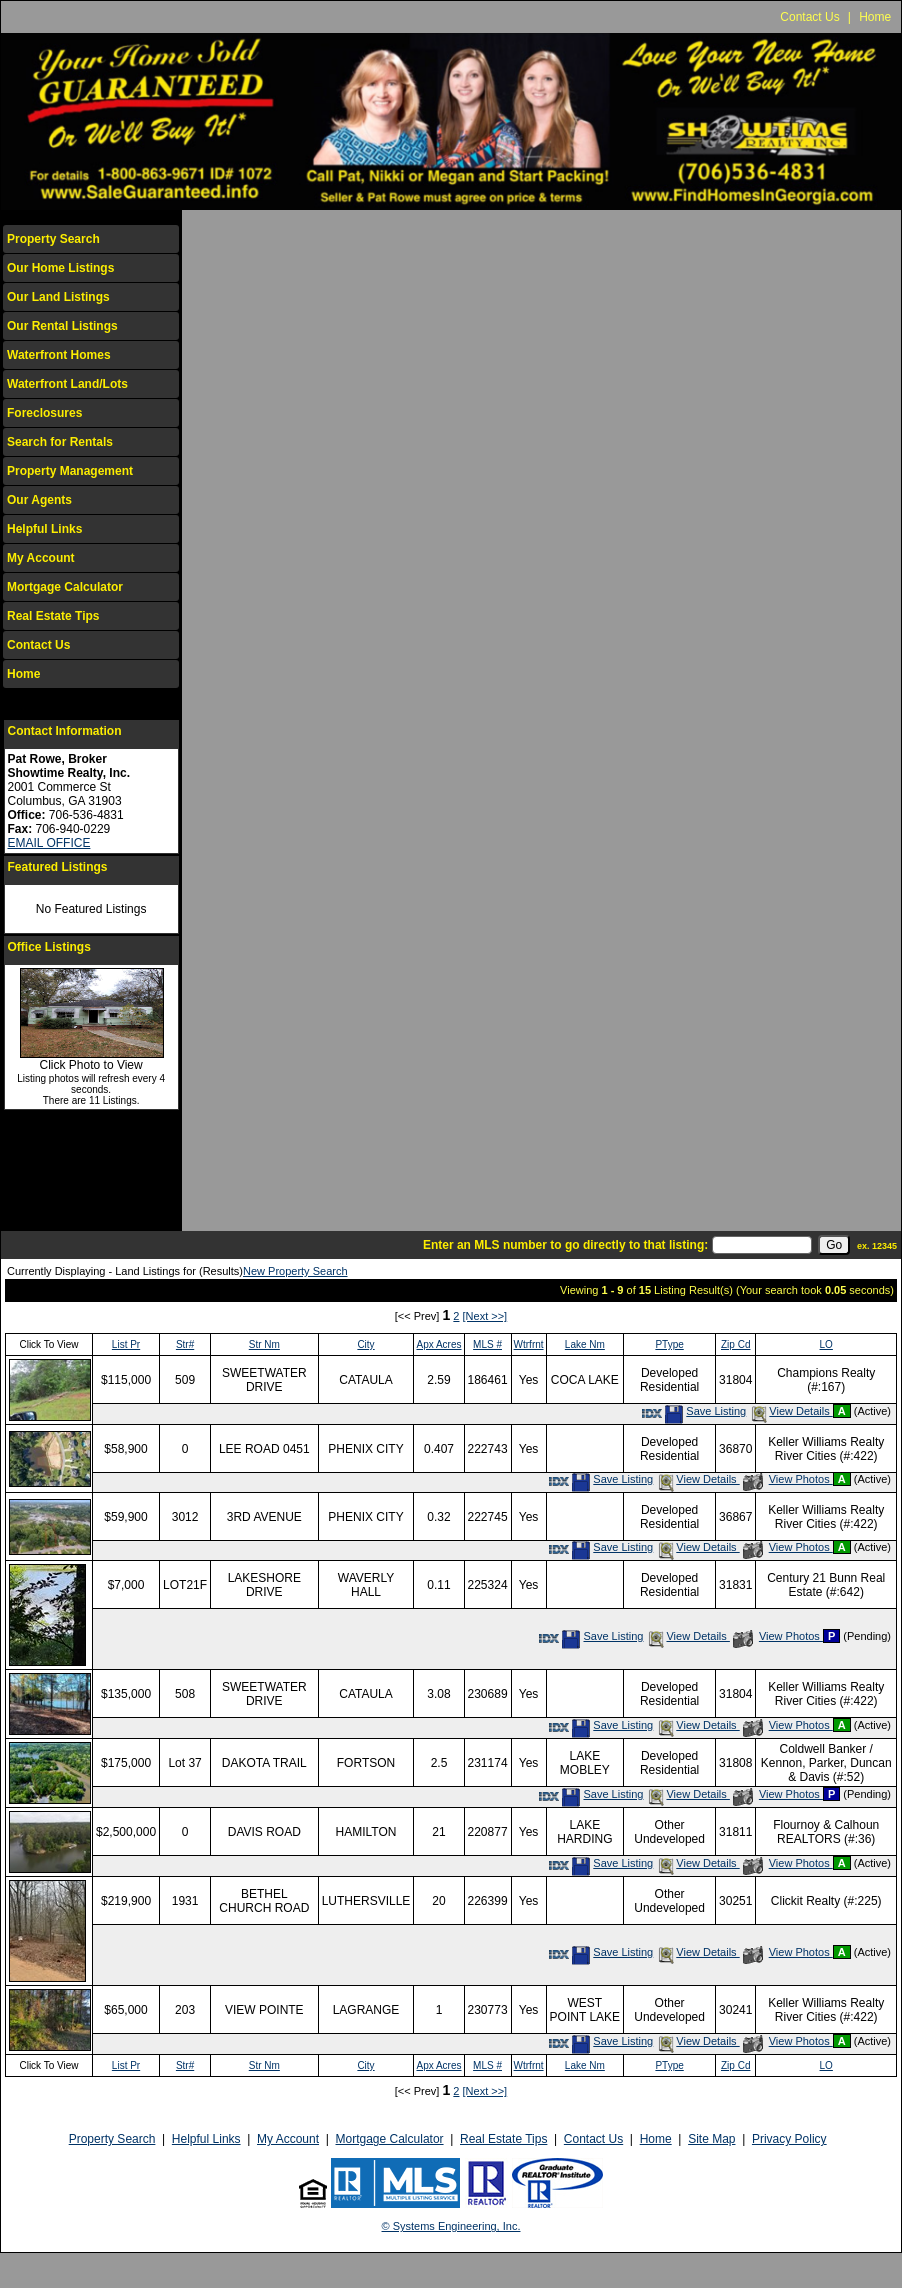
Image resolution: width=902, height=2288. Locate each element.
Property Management (70, 471)
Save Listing (705, 1411)
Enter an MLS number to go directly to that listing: (565, 1245)
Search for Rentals (60, 442)
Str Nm (264, 1344)
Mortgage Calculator (65, 587)
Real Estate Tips (53, 616)
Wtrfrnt (529, 1344)
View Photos (788, 1479)
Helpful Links (44, 529)
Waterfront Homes (59, 355)
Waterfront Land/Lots (67, 384)
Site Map (711, 2139)
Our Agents (39, 500)
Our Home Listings (60, 268)
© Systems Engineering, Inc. (451, 2226)
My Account (41, 558)
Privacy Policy (789, 2139)
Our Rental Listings (62, 326)
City (365, 1344)
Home (875, 17)
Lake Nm (585, 1344)
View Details (790, 1411)
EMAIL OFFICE (49, 843)
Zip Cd (735, 1344)
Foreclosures (44, 413)
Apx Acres (438, 1344)
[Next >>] (485, 1316)
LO (826, 1344)
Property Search (53, 239)
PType (669, 1344)
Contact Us (809, 17)
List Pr (126, 1344)
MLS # (487, 1344)
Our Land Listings (58, 297)
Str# (185, 1344)
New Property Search (295, 1271)
